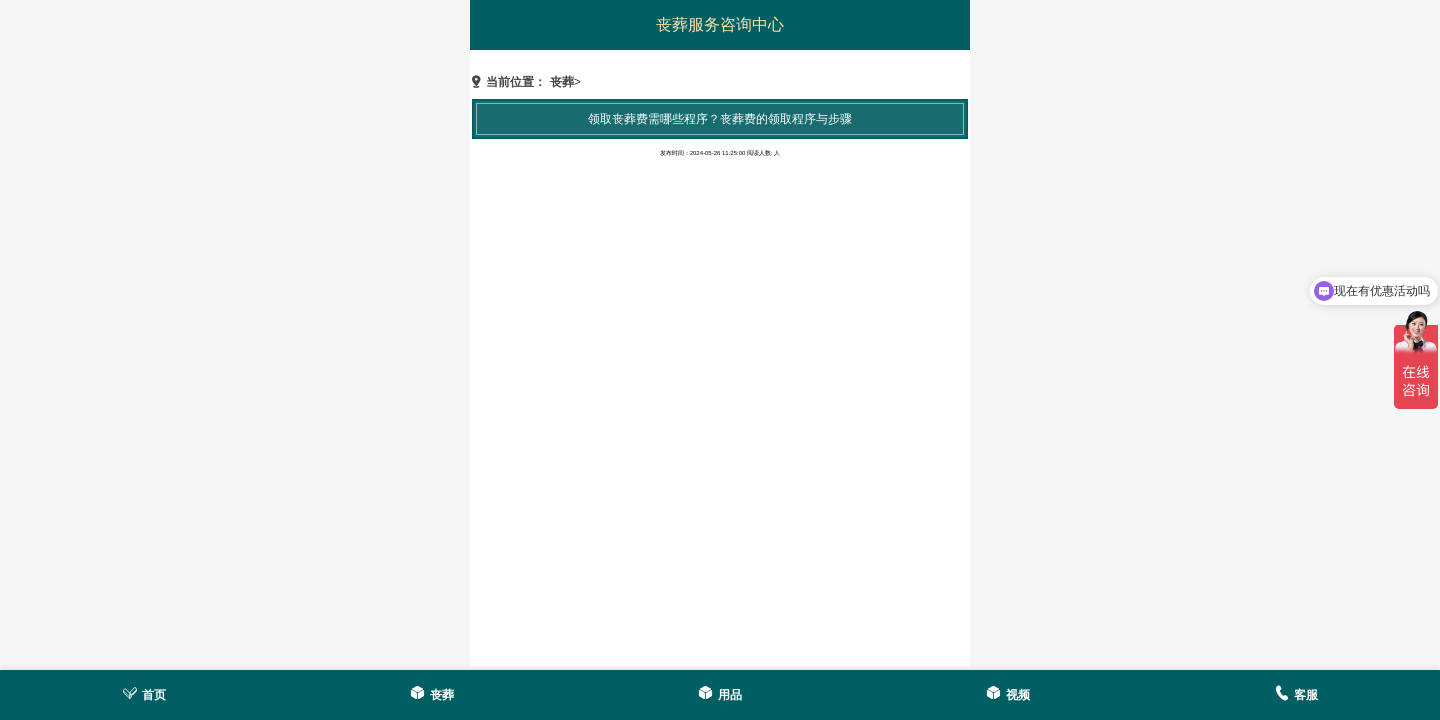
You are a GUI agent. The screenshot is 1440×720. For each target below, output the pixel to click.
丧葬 (562, 82)
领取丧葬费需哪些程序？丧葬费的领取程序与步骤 (720, 119)
